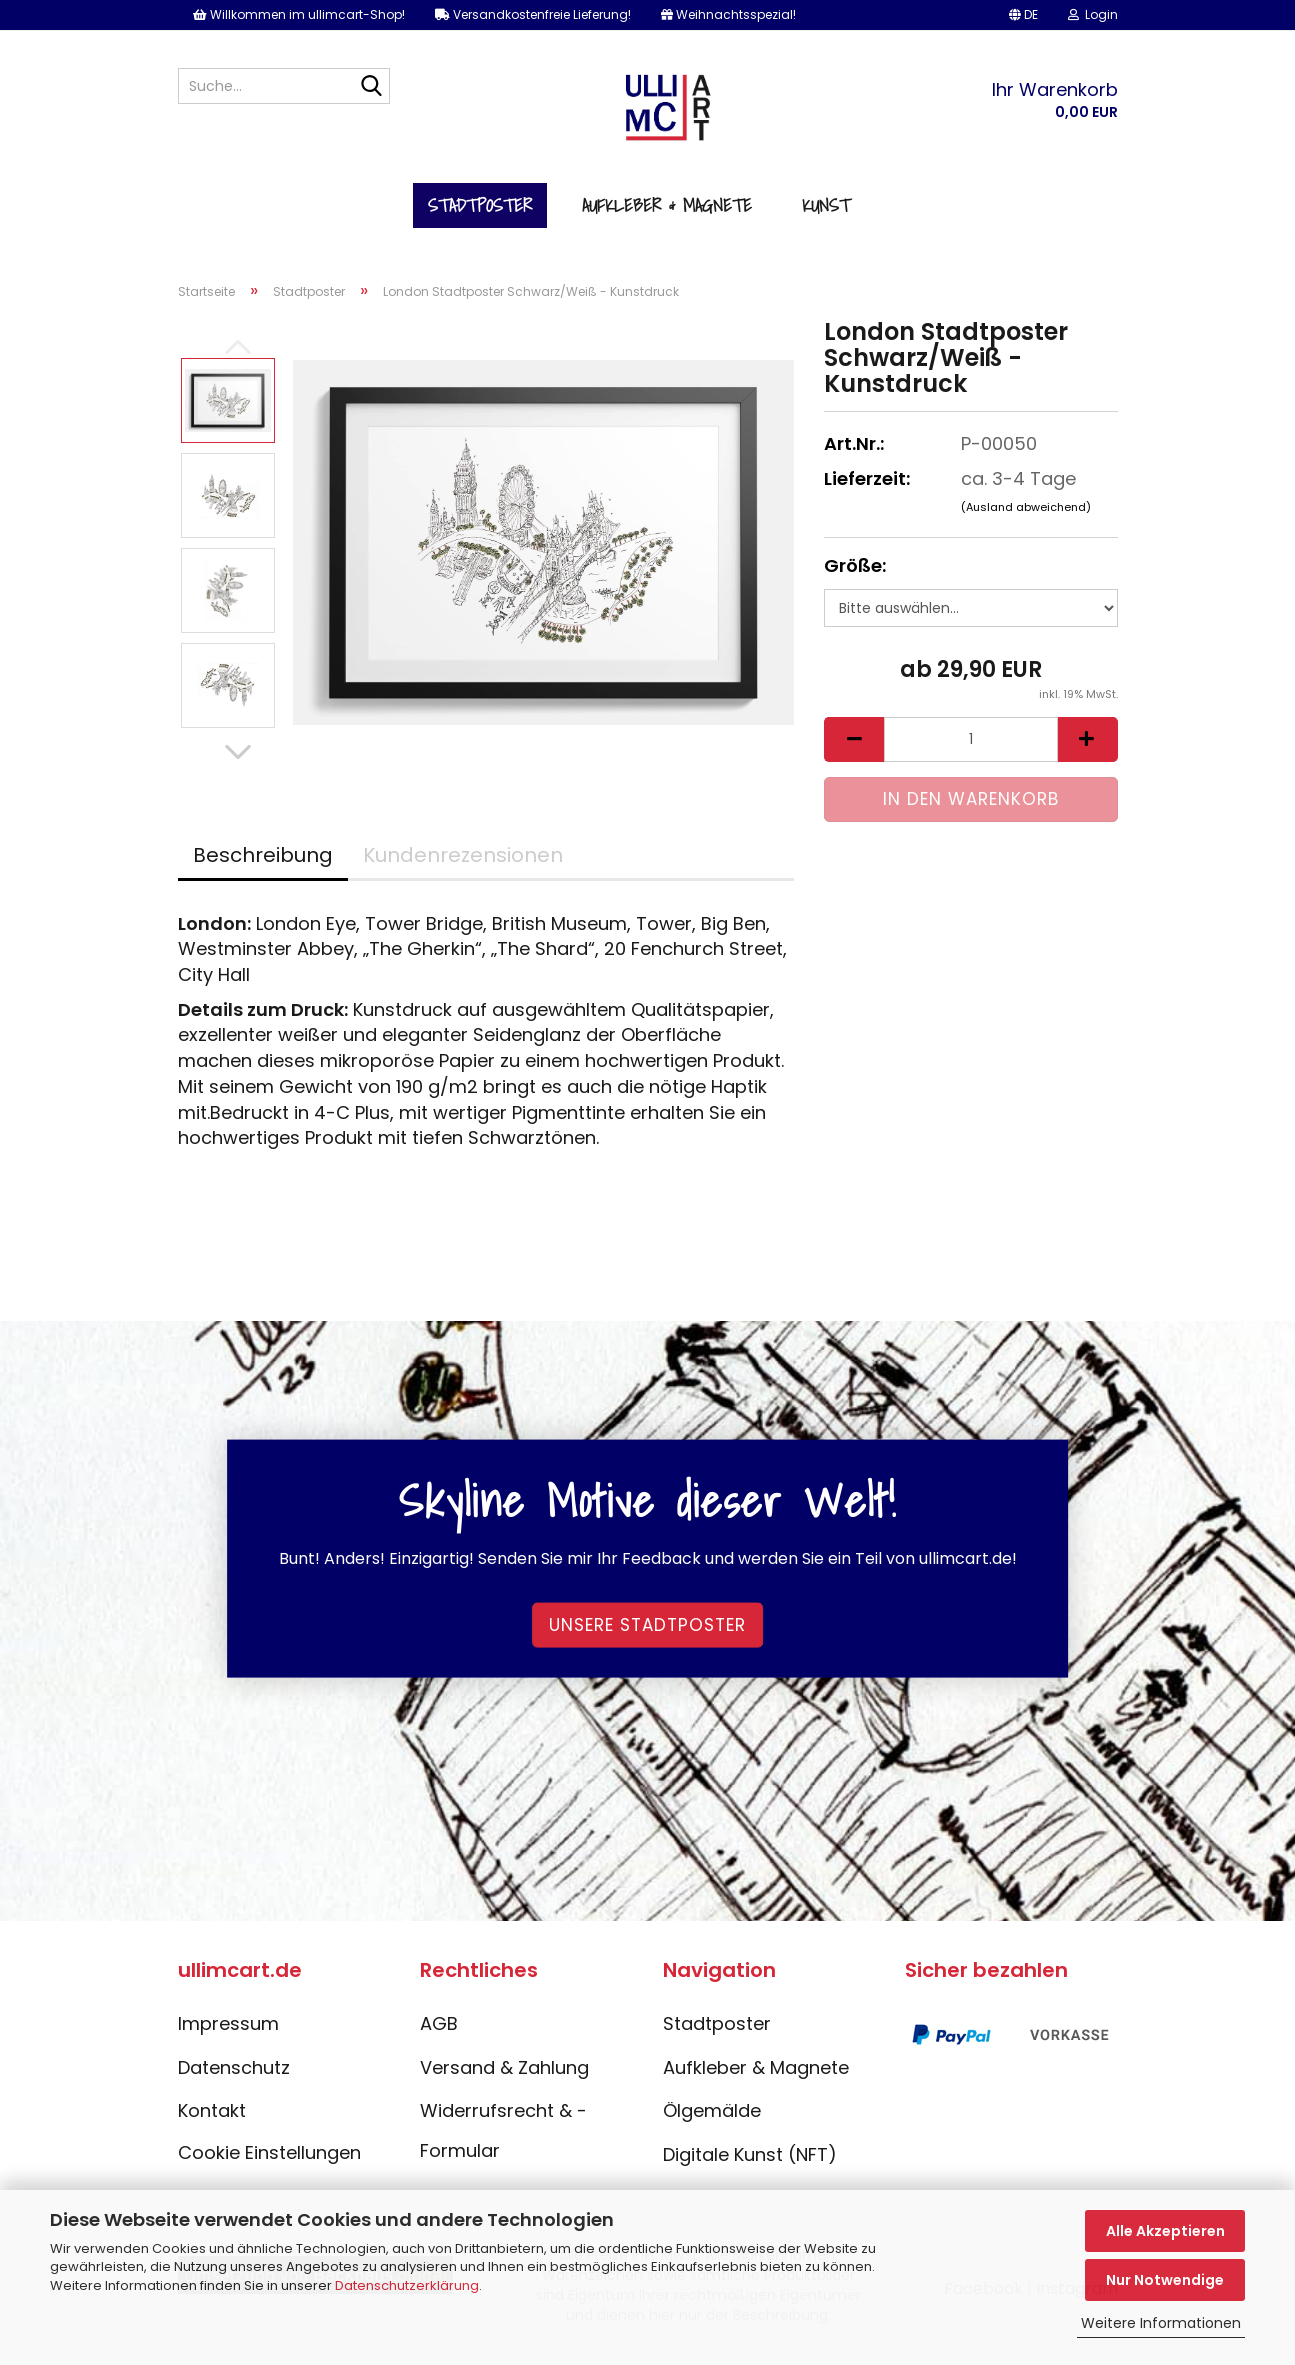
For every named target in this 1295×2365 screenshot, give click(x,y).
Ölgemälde (712, 2126)
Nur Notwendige (1165, 2280)
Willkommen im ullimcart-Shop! (299, 14)
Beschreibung (263, 870)
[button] (1023, 15)
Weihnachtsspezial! (728, 14)
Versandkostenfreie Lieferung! (533, 14)
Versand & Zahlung (504, 2082)
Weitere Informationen (1161, 2323)
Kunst (826, 218)
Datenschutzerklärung (407, 2285)
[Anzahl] (970, 755)
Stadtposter (480, 218)
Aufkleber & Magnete (667, 218)
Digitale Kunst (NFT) (750, 2170)
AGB (439, 2039)
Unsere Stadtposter (647, 1640)
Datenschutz (234, 2082)
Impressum (228, 2039)
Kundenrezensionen (463, 870)
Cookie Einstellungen (269, 2168)
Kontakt (212, 2126)
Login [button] (1093, 14)
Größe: (855, 581)
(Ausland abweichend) (1026, 522)
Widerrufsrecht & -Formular (503, 2146)
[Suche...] (371, 87)
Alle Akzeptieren (1165, 2231)
